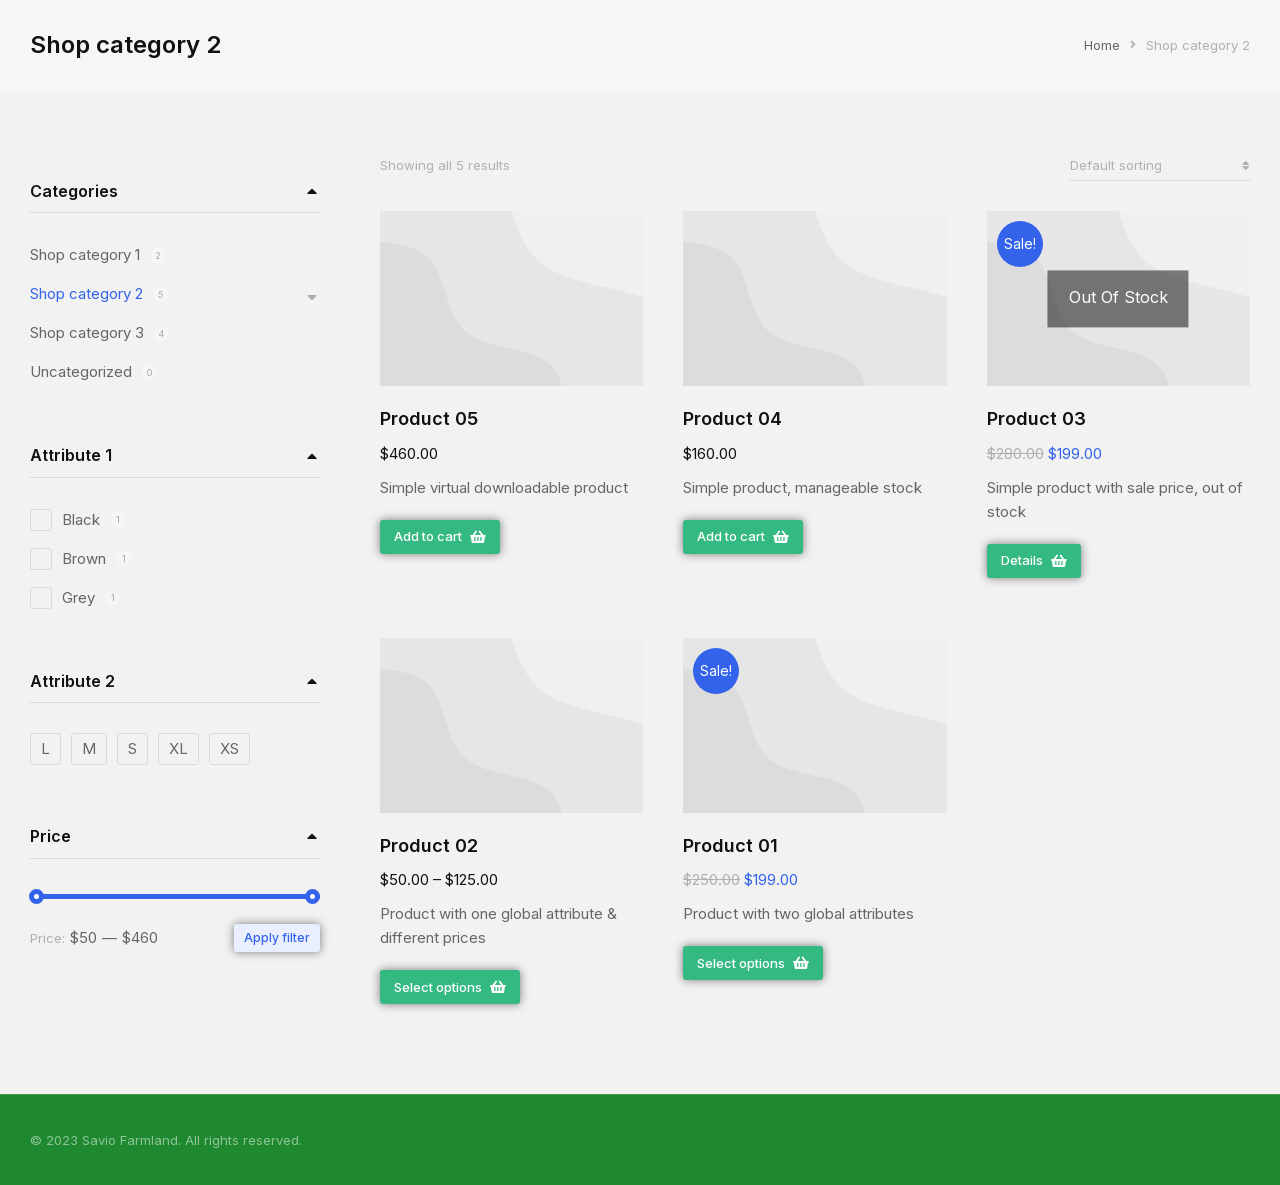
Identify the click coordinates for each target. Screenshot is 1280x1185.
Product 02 (429, 845)
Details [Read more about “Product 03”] (1034, 560)
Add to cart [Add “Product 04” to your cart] (743, 536)
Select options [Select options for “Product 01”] (753, 963)
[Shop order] (1160, 165)
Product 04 (732, 418)
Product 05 (429, 418)
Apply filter (277, 937)
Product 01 (730, 845)
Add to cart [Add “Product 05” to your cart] (440, 536)
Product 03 (1036, 418)
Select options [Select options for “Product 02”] (450, 987)
